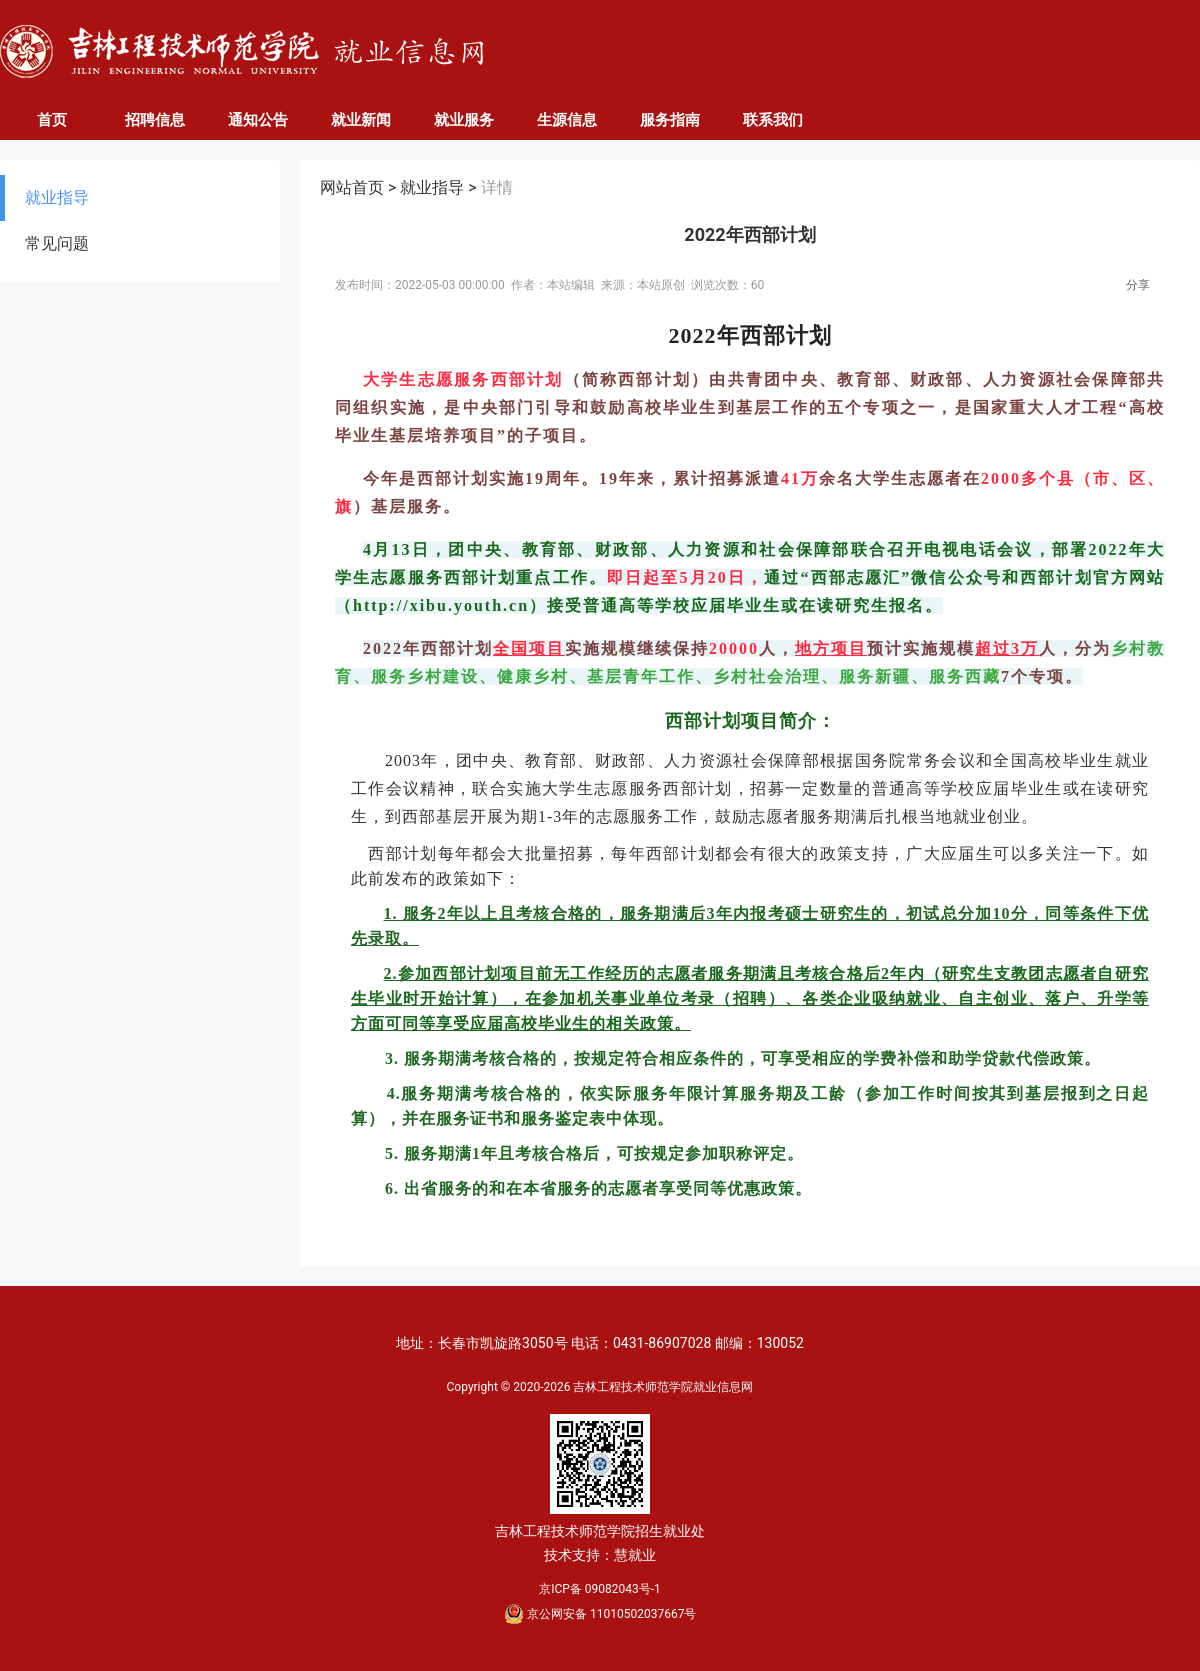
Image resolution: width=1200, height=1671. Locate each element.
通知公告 (258, 120)
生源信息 (567, 120)
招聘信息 (155, 120)
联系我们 (773, 120)
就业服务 (464, 120)
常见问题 (57, 243)
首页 (52, 120)
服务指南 (670, 120)
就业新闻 (361, 120)
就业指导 (57, 197)
